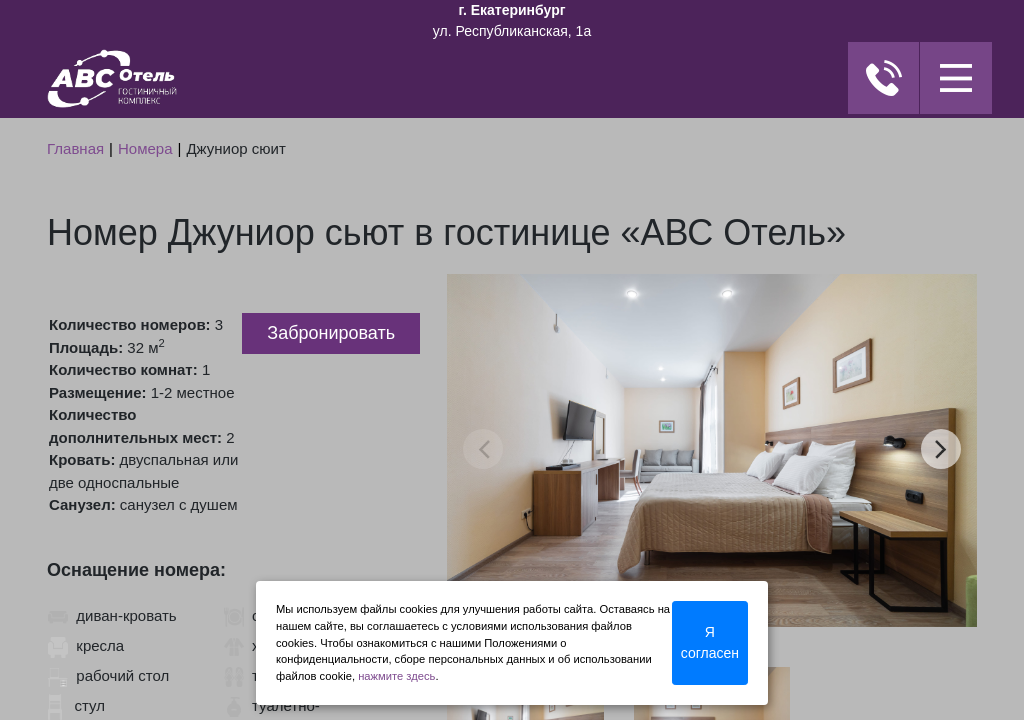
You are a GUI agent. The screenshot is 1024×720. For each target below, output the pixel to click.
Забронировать (331, 333)
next (941, 448)
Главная (75, 148)
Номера (145, 148)
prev (483, 448)
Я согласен (710, 642)
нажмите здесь (396, 676)
